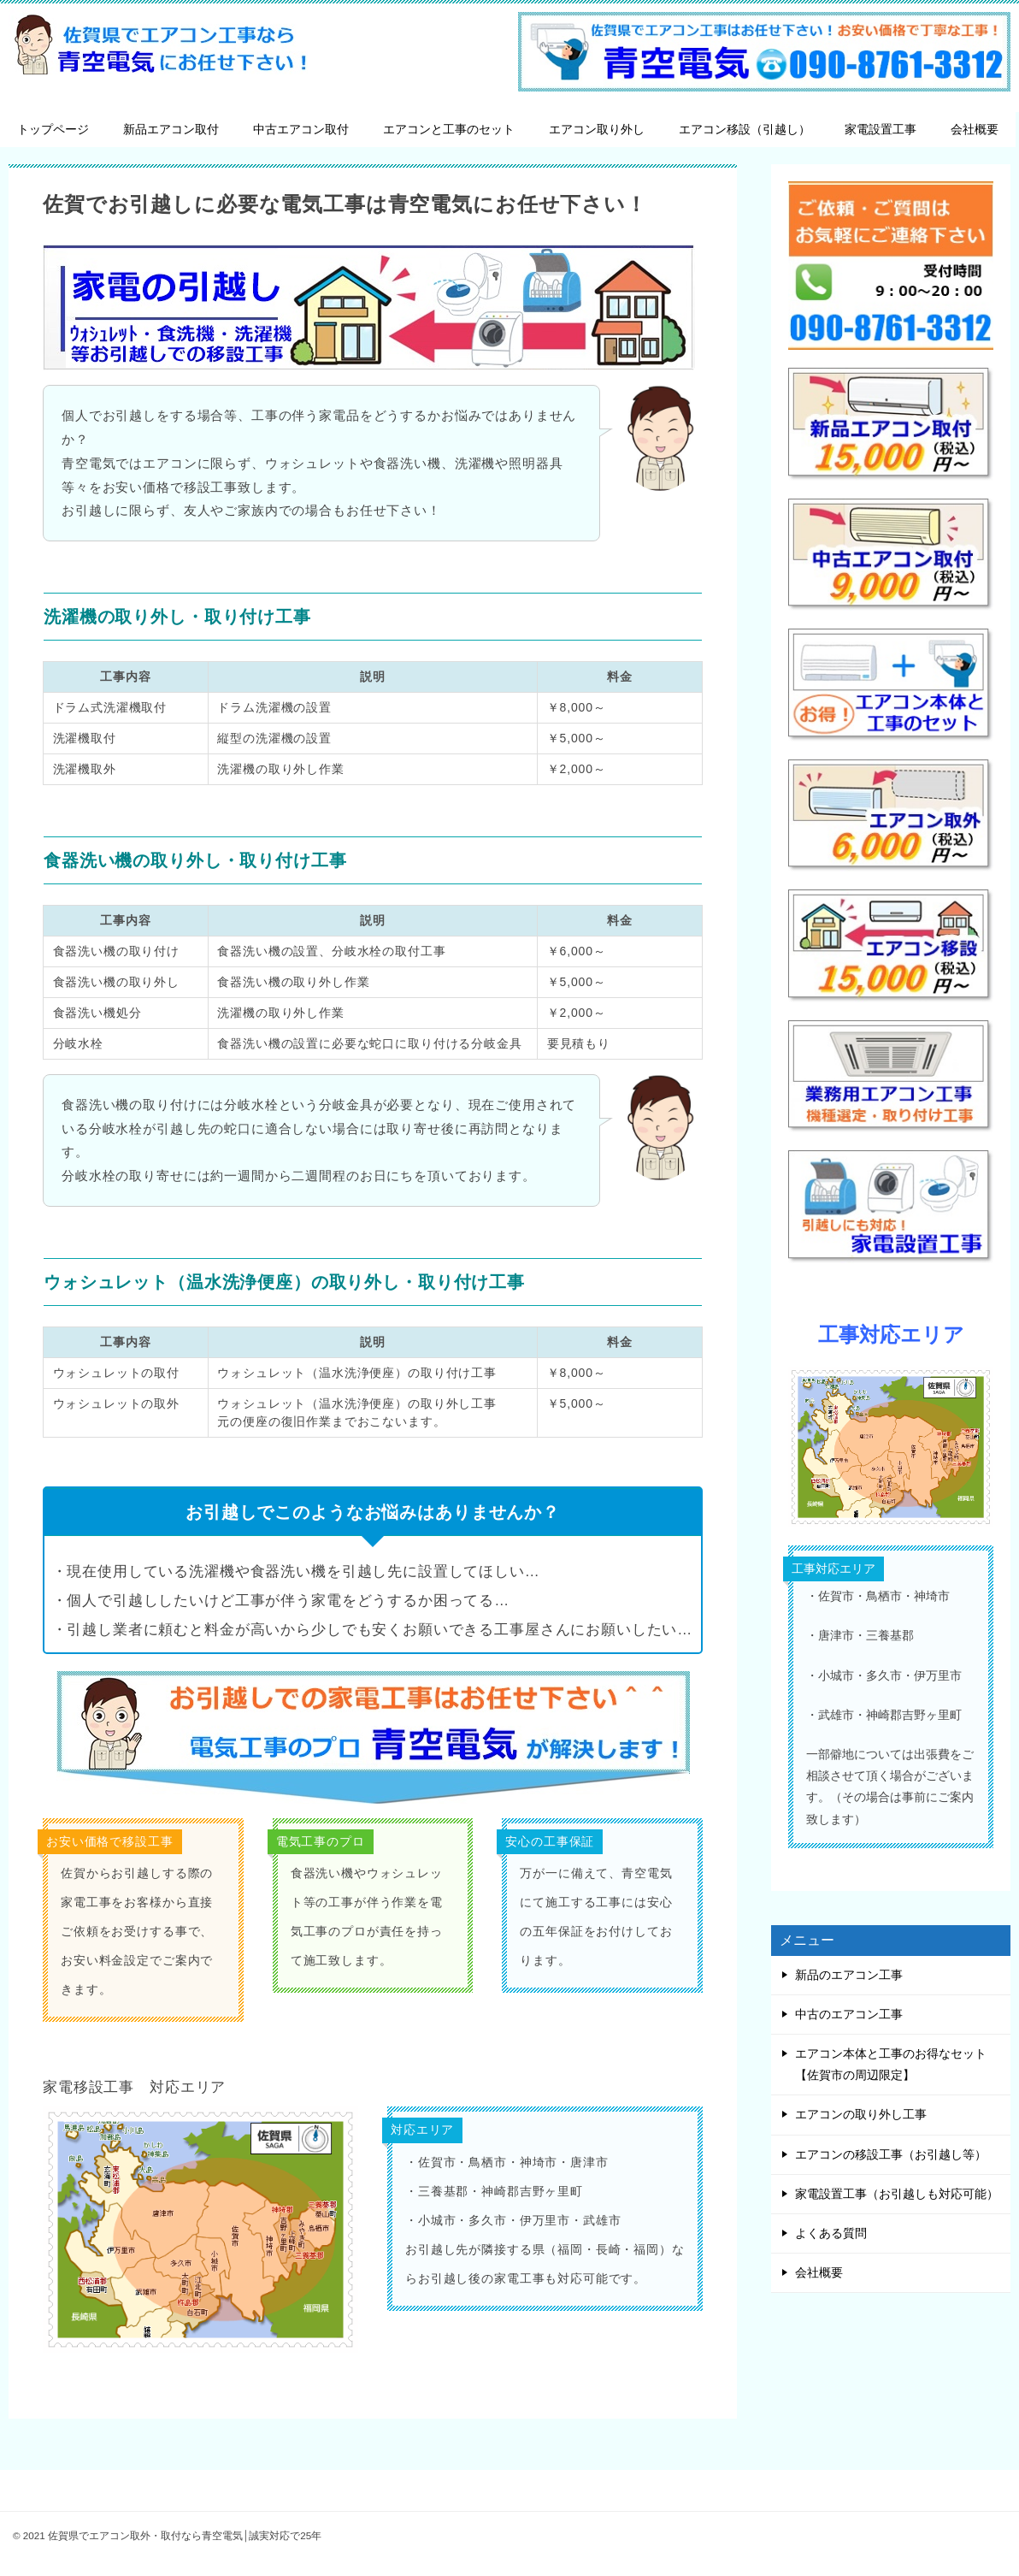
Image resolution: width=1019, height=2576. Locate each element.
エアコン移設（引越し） (744, 129)
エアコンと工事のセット (449, 129)
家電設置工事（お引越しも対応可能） (896, 2194)
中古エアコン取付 (301, 129)
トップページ (53, 129)
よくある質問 (831, 2233)
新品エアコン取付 (171, 129)
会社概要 (974, 129)
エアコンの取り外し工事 (861, 2114)
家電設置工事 (880, 129)
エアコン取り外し (597, 129)
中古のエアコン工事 (849, 2014)
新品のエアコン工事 (849, 1975)
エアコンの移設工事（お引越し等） (891, 2154)
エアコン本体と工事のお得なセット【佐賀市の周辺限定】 (891, 2064)
